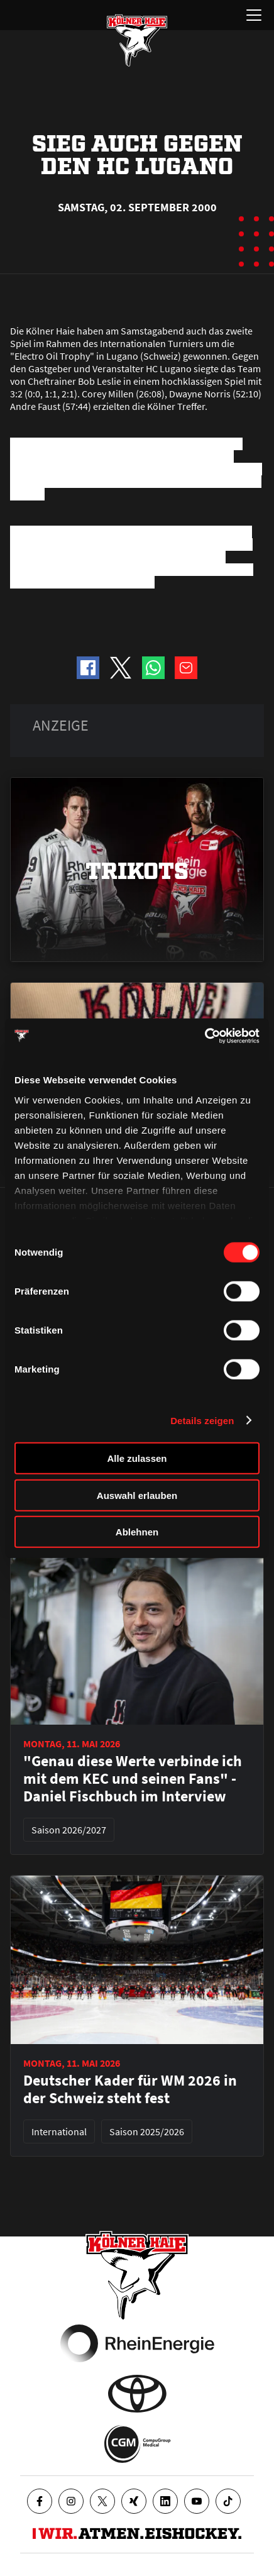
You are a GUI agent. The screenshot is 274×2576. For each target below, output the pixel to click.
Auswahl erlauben (137, 1495)
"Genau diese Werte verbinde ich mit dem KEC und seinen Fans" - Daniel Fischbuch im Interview (132, 1778)
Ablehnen (137, 1532)
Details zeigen (202, 1420)
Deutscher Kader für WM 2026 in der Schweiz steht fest (130, 2089)
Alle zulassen (137, 1458)
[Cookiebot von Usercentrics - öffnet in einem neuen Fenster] (205, 1035)
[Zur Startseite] (137, 40)
